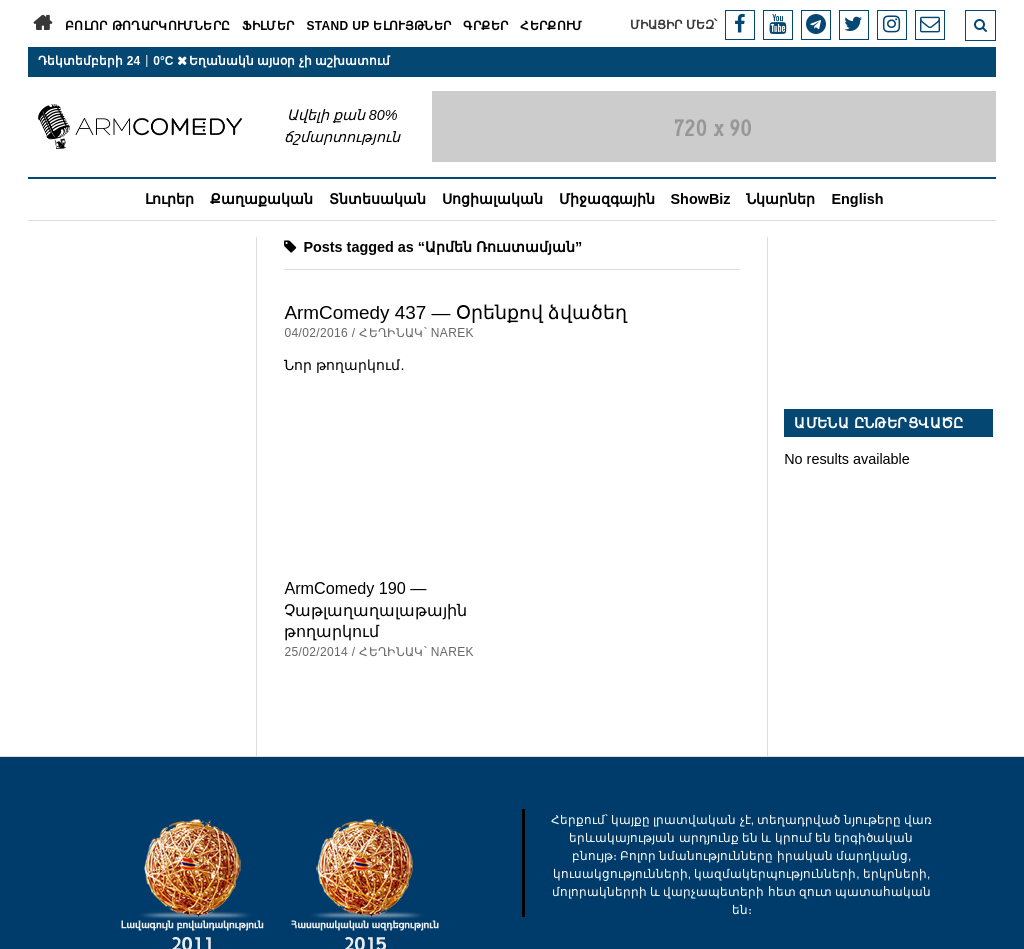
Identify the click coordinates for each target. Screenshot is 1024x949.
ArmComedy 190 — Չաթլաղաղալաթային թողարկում (375, 609)
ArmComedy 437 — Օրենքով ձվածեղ (455, 312)
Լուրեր (169, 199)
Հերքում (551, 26)
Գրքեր (485, 26)
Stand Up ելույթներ (378, 26)
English (857, 199)
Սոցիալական (492, 199)
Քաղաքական (261, 199)
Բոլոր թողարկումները (147, 26)
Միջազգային (607, 199)
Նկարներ (780, 199)
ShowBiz (701, 199)
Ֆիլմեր (268, 26)
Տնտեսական (377, 199)
